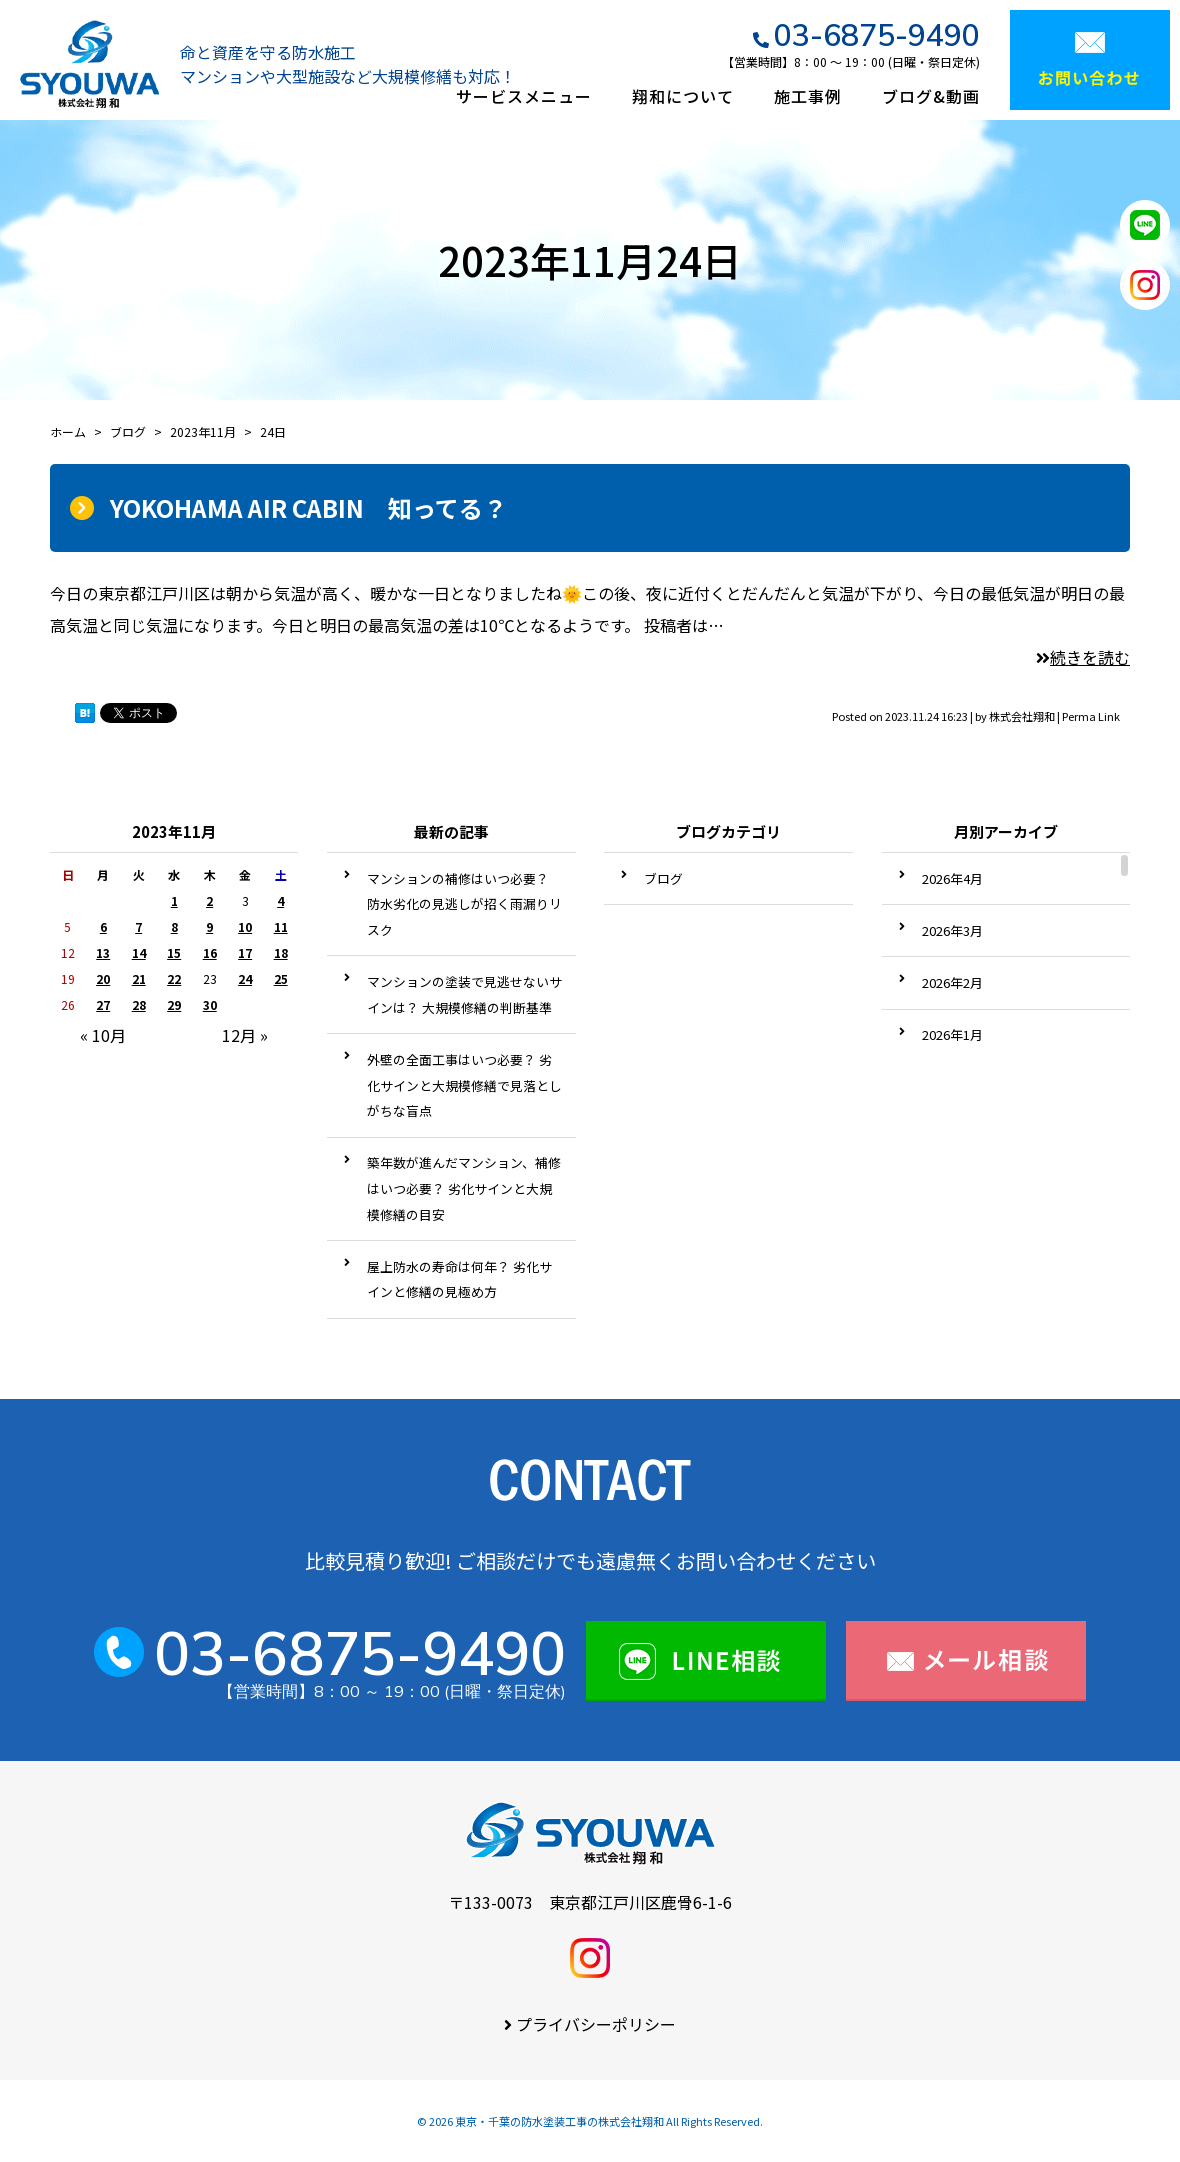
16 (210, 952)
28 (139, 1004)
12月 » (245, 1035)
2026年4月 (952, 878)
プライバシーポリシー (596, 2024)
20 (103, 978)
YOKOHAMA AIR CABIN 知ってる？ (308, 507)
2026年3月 (952, 930)
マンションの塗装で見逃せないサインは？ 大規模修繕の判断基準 (464, 994)
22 (174, 978)
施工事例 (808, 96)
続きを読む (1083, 657)
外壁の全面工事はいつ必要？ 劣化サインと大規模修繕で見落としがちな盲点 (464, 1085)
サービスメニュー (524, 96)
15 (174, 952)
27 (103, 1004)
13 (103, 952)
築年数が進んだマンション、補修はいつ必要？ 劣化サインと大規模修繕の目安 (464, 1188)
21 (139, 978)
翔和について (683, 96)
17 (245, 952)
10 (245, 926)
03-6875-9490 (877, 35)
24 (245, 978)
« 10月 (103, 1035)
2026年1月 (952, 1034)
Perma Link (1091, 716)
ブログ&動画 (931, 96)
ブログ (663, 878)
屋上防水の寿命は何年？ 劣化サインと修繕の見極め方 (459, 1279)
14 (139, 952)
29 (174, 1004)
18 (281, 952)
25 (281, 978)
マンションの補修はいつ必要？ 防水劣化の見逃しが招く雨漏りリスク (464, 904)
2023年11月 (203, 431)
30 (210, 1004)
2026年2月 (952, 982)
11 (281, 926)
